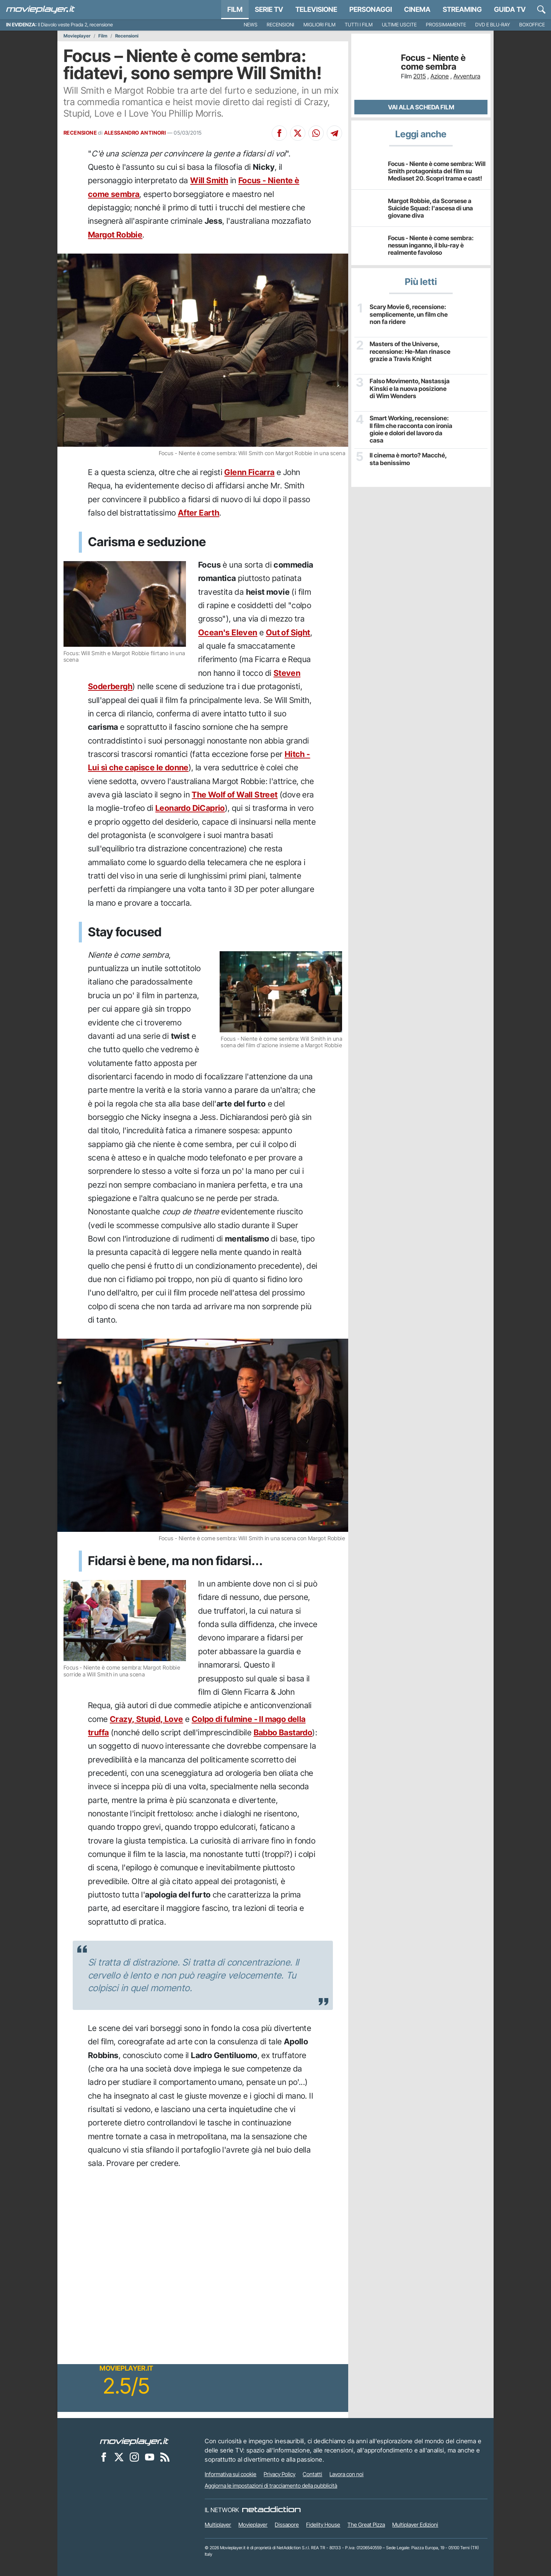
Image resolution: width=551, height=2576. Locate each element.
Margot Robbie (115, 234)
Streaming (462, 9)
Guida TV (510, 9)
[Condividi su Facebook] (279, 133)
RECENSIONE (80, 133)
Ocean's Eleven (228, 632)
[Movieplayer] (134, 2441)
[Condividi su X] (297, 133)
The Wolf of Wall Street (234, 794)
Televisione (316, 9)
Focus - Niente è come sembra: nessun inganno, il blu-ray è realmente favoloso (431, 245)
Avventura (466, 76)
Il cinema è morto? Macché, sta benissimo (408, 459)
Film (235, 9)
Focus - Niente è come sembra (433, 62)
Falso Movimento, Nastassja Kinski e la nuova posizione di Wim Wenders (410, 388)
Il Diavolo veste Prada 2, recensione (75, 25)
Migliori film (319, 25)
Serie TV (269, 9)
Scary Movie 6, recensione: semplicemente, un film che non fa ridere (408, 314)
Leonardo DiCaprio (190, 808)
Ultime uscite (399, 25)
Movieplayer (77, 36)
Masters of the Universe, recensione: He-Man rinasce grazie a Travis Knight (409, 351)
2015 (419, 76)
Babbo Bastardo (283, 1732)
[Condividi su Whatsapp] (316, 133)
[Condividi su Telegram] (334, 133)
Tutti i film (359, 25)
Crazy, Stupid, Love (146, 1719)
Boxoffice (532, 25)
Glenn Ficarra (249, 472)
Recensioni (280, 25)
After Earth (198, 512)
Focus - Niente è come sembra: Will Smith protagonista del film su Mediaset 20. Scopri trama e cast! (437, 171)
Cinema (417, 9)
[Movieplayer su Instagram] (134, 2457)
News (251, 25)
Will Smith (209, 180)
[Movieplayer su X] (119, 2457)
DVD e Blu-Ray (492, 25)
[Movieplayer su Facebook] (103, 2457)
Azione (439, 76)
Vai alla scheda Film (421, 107)
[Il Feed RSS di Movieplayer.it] (165, 2457)
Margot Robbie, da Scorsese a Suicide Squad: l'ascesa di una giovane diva (430, 208)
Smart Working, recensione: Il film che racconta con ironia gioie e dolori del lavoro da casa (411, 429)
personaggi (370, 9)
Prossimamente (446, 25)
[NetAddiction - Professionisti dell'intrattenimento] (271, 2509)
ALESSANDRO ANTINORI (135, 133)
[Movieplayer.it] (40, 9)
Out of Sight (288, 632)
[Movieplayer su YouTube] (149, 2457)
